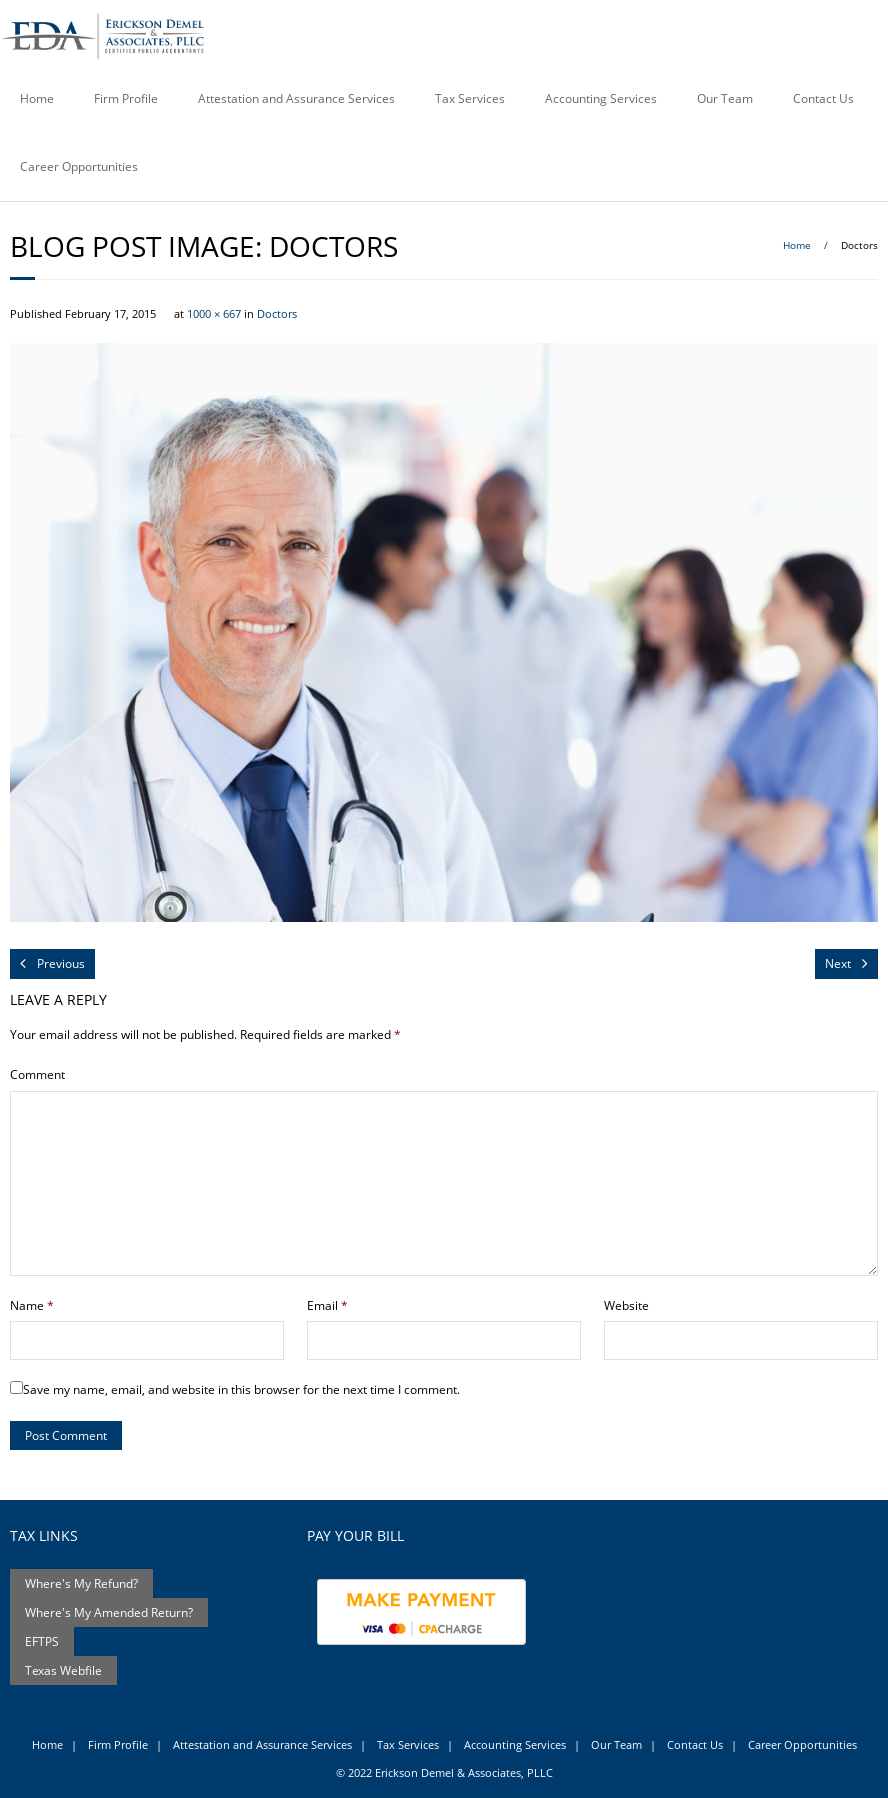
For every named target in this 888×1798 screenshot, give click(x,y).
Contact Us (823, 98)
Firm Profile (126, 98)
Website (626, 1305)
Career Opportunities (79, 166)
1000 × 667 (214, 313)
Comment (37, 1074)
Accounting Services (601, 98)
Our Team (725, 98)
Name (32, 1305)
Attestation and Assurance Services (296, 98)
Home (37, 98)
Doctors (277, 313)
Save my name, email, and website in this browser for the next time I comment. (241, 1389)
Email (327, 1305)
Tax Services (470, 98)
